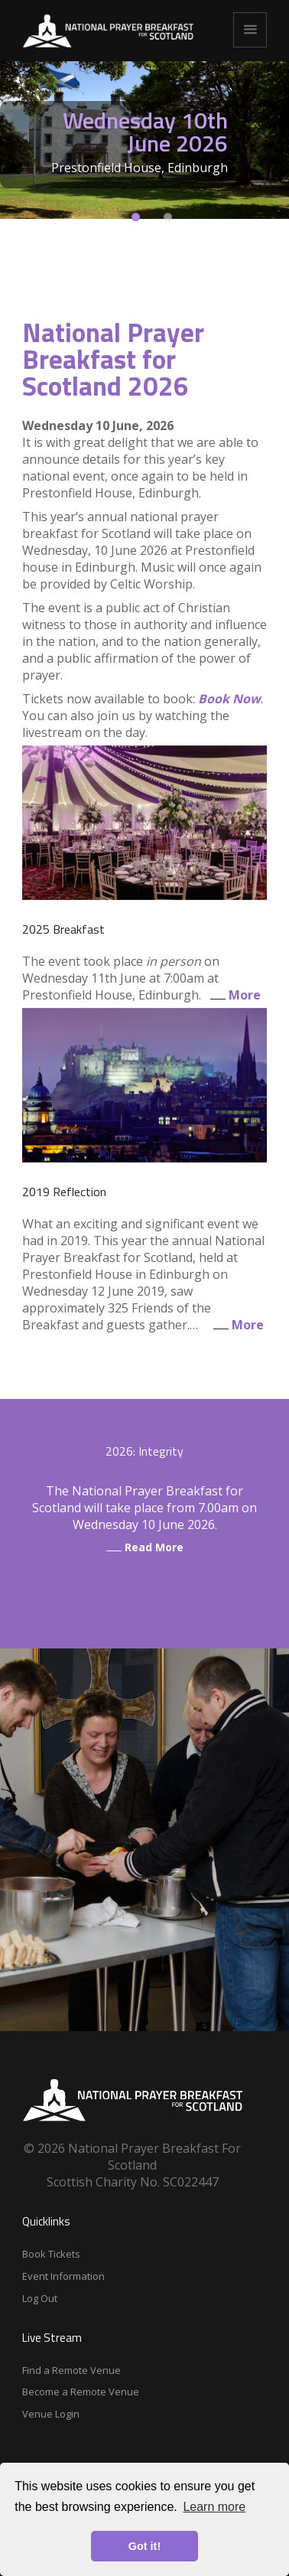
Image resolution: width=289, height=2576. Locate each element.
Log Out (39, 2298)
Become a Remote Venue (80, 2391)
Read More (144, 1547)
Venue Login (51, 2414)
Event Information (63, 2276)
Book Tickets (51, 2254)
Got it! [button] (144, 2546)
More (232, 994)
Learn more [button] (214, 2506)
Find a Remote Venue (71, 2370)
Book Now (229, 698)
